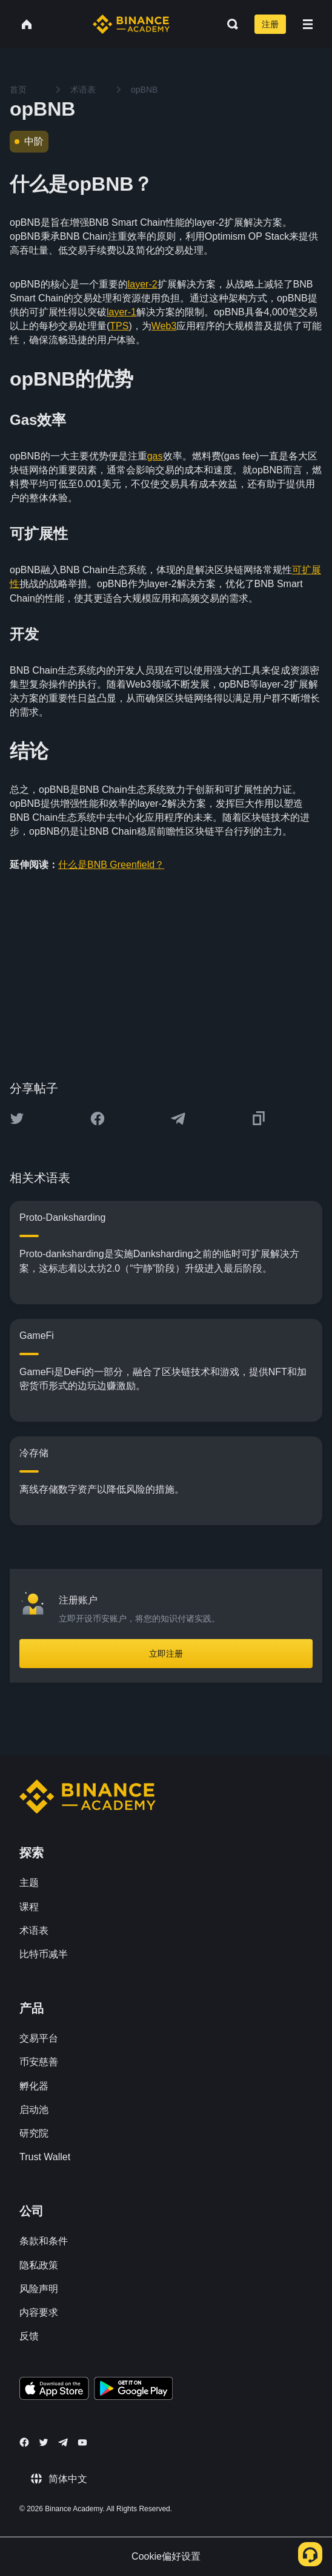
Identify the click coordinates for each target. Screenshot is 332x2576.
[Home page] (131, 24)
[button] (307, 24)
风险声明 (38, 2289)
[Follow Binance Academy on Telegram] (63, 2442)
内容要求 (38, 2312)
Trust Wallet (44, 2157)
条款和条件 (43, 2241)
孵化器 (33, 2086)
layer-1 (121, 312)
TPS (119, 326)
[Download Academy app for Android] (133, 2390)
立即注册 (166, 1653)
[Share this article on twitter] (17, 1118)
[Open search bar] (229, 24)
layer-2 (143, 284)
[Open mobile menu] (307, 24)
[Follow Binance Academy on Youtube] (82, 2442)
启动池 (33, 2109)
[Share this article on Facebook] (97, 1118)
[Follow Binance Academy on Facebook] (24, 2442)
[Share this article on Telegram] (178, 1118)
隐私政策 (38, 2265)
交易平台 (38, 2038)
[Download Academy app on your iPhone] (54, 2390)
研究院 (33, 2133)
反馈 (29, 2336)
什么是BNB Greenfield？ (111, 864)
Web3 (164, 326)
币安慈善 (38, 2062)
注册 (270, 24)
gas (155, 456)
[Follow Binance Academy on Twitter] (43, 2442)
